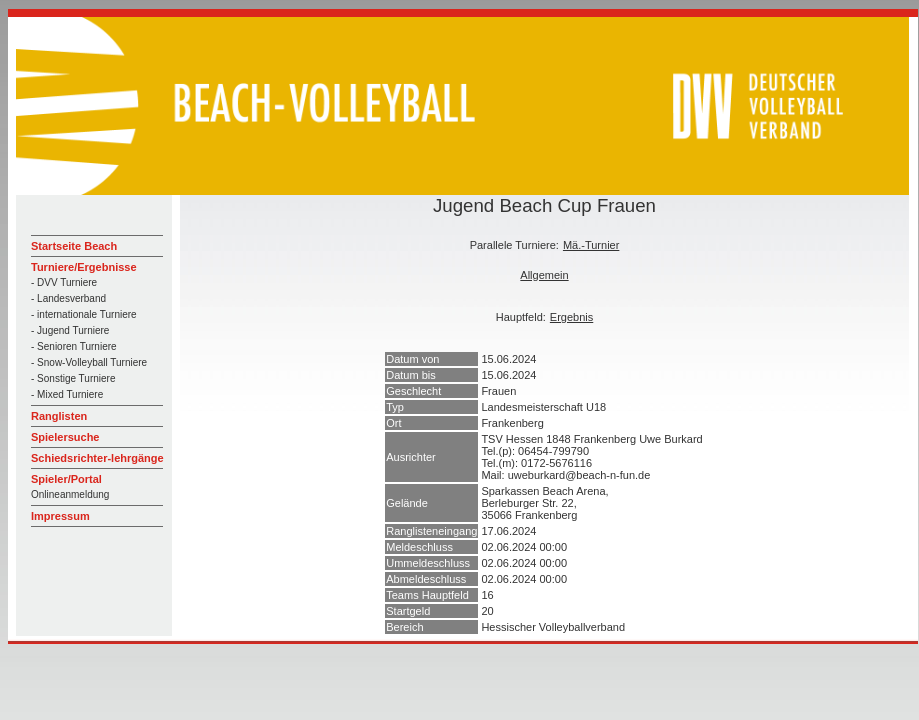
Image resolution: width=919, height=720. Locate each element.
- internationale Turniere (84, 314)
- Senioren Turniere (74, 346)
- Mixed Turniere (67, 394)
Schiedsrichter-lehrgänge (97, 458)
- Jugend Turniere (70, 330)
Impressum (60, 516)
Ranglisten (59, 416)
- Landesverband (68, 298)
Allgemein (544, 275)
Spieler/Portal (66, 479)
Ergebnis (571, 317)
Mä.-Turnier (591, 245)
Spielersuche (65, 437)
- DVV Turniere (64, 282)
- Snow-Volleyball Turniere (89, 362)
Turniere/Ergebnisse (84, 267)
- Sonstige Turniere (73, 378)
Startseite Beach (74, 246)
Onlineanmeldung (70, 494)
